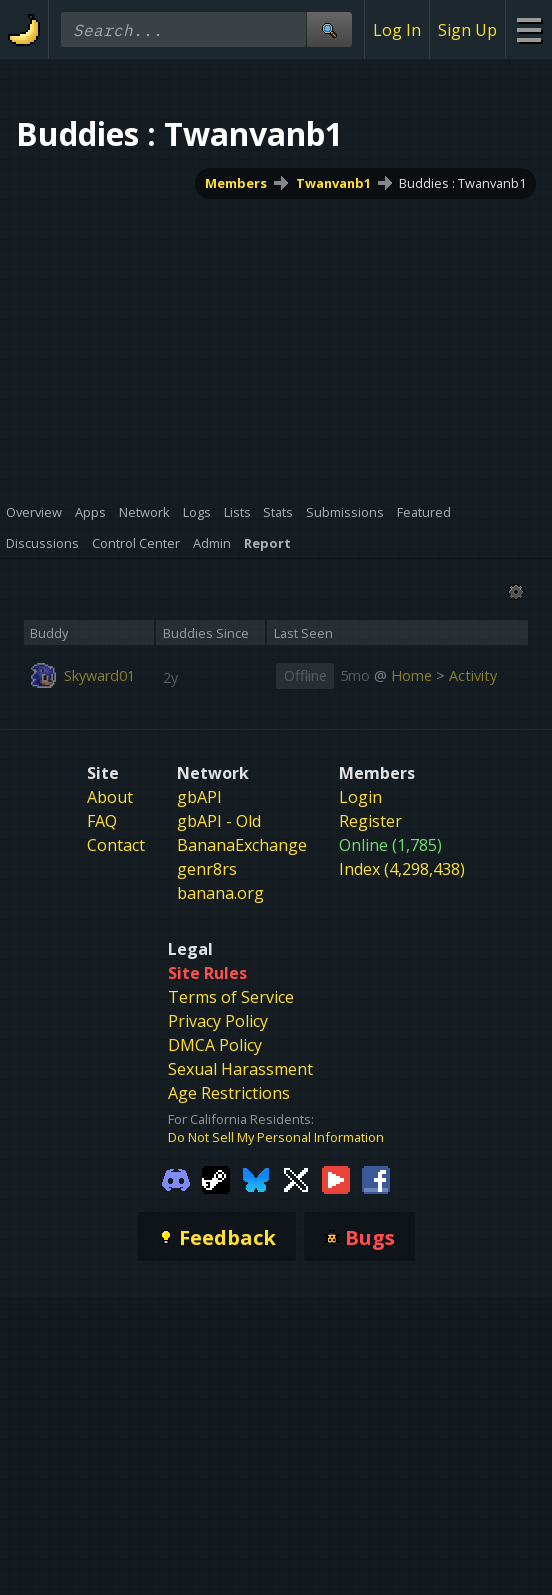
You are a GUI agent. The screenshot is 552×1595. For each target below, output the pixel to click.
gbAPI (199, 797)
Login (360, 797)
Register (370, 821)
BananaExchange (242, 845)
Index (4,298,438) (402, 869)
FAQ (102, 821)
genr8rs (207, 869)
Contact (116, 845)
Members (236, 183)
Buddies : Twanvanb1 (462, 183)
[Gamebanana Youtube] (336, 1178)
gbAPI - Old (219, 821)
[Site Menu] (528, 29)
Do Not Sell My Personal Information (276, 1137)
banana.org (220, 893)
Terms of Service (231, 997)
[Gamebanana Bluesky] (256, 1178)
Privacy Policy (218, 1021)
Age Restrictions (229, 1093)
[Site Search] (329, 29)
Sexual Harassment (240, 1069)
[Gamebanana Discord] (176, 1178)
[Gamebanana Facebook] (376, 1178)
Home (411, 675)
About (110, 797)
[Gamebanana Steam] (216, 1178)
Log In (397, 30)
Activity (473, 675)
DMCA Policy (215, 1045)
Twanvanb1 (333, 183)
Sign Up (467, 30)
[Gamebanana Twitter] (296, 1178)
